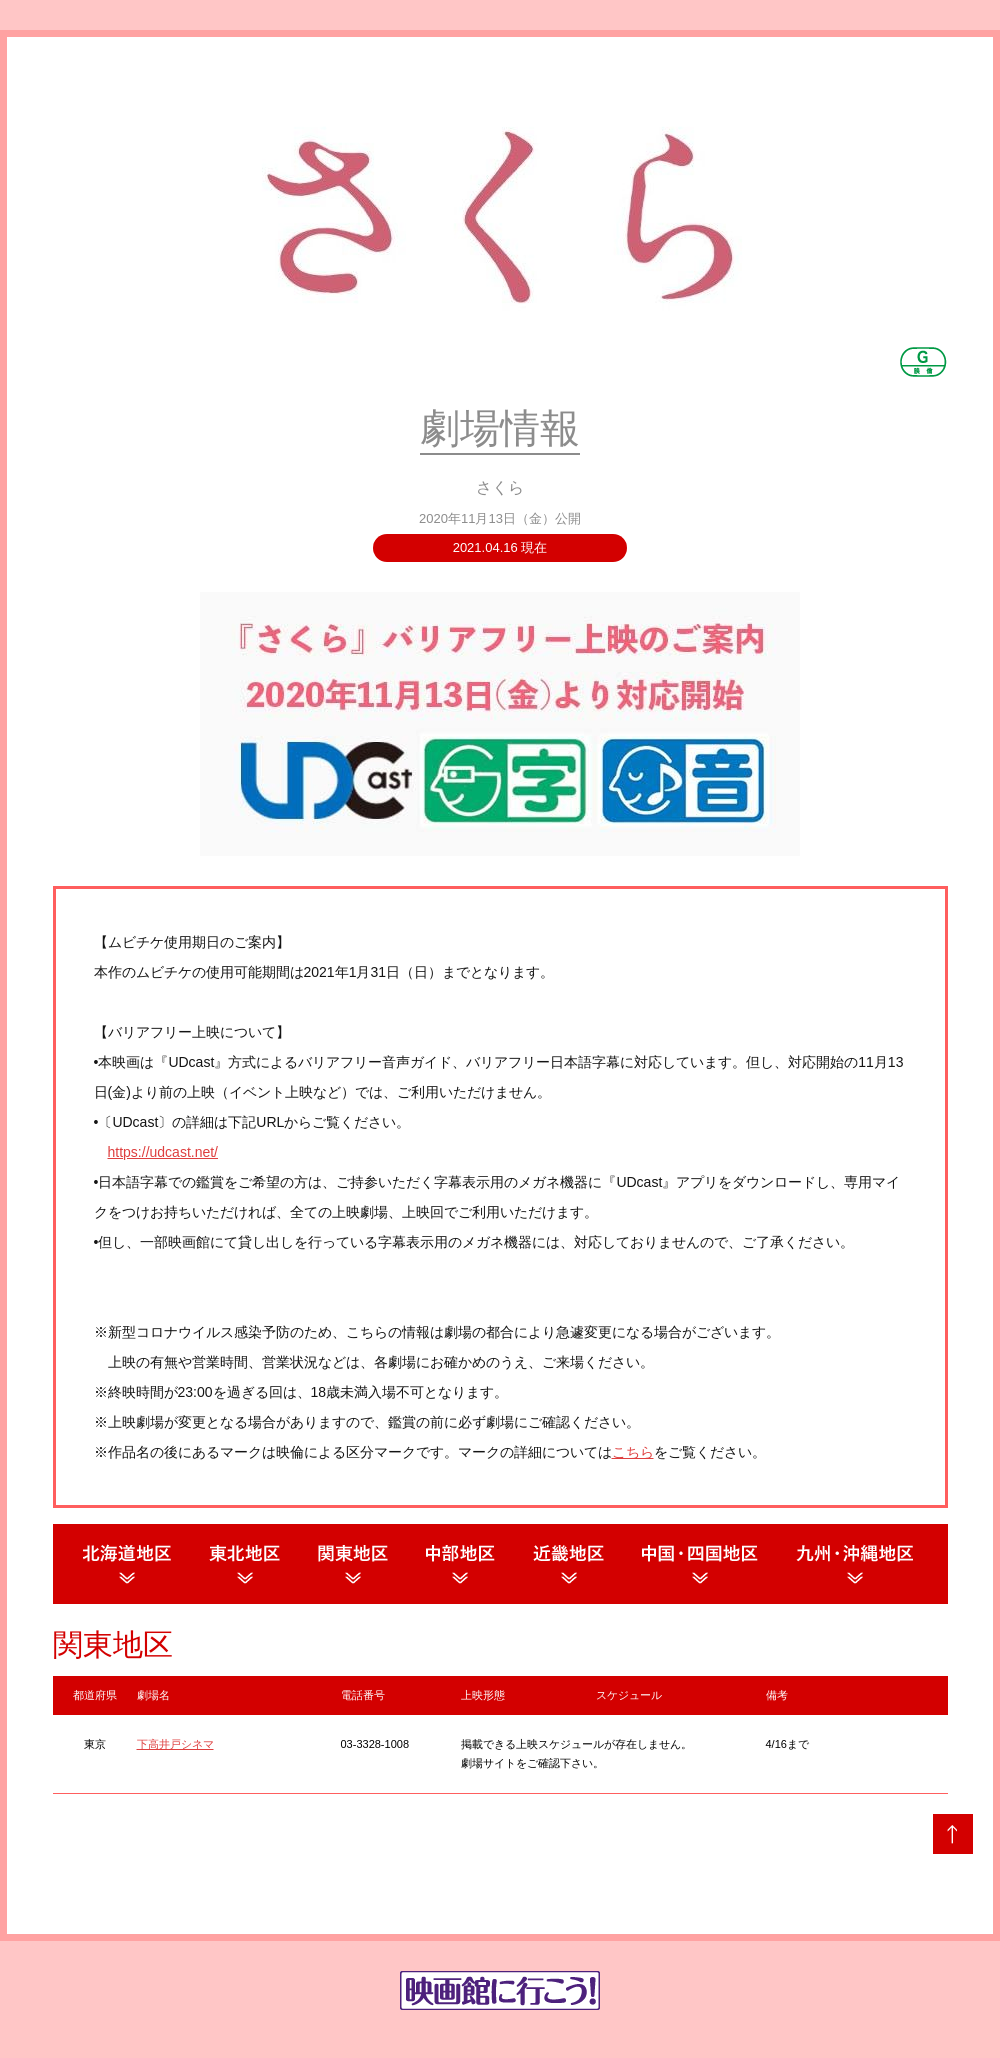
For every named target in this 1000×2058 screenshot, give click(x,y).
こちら (633, 1452)
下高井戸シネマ (175, 1744)
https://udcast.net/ (163, 1152)
